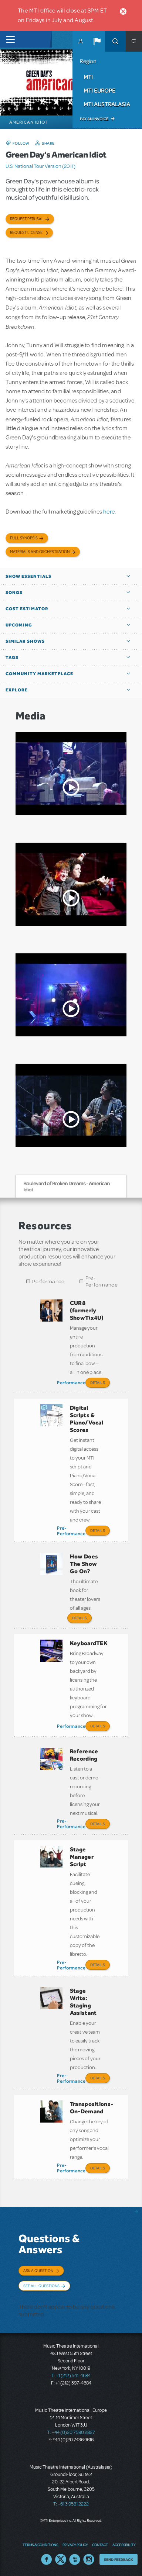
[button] (97, 41)
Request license (26, 232)
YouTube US (74, 2559)
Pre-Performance (101, 1281)
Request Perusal (27, 219)
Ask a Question (38, 2270)
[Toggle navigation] (8, 39)
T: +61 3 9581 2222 (71, 2504)
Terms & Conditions (40, 2544)
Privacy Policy (75, 2544)
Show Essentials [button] (28, 576)
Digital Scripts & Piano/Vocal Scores (87, 1418)
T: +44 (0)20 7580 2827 (71, 2432)
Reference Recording (84, 1755)
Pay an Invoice (94, 118)
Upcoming (19, 625)
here (109, 511)
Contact (100, 2544)
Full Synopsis (24, 538)
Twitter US (60, 2559)
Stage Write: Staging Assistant (83, 2001)
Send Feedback (118, 2559)
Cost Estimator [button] (27, 608)
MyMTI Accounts (80, 41)
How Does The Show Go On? (84, 1564)
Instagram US (88, 2559)
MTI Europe (99, 90)
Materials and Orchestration (40, 551)
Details (97, 1382)
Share (48, 143)
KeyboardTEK (89, 1643)
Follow (21, 143)
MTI (88, 76)
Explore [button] (17, 690)
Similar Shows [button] (25, 641)
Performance (48, 1281)
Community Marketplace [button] (39, 673)
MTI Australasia (107, 104)
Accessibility (123, 2544)
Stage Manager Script (82, 1857)
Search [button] (115, 41)
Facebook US (46, 2559)
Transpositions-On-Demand (92, 2107)
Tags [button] (12, 657)
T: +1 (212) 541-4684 (71, 2376)
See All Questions (41, 2285)
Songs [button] (14, 592)
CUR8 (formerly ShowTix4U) (87, 1310)
